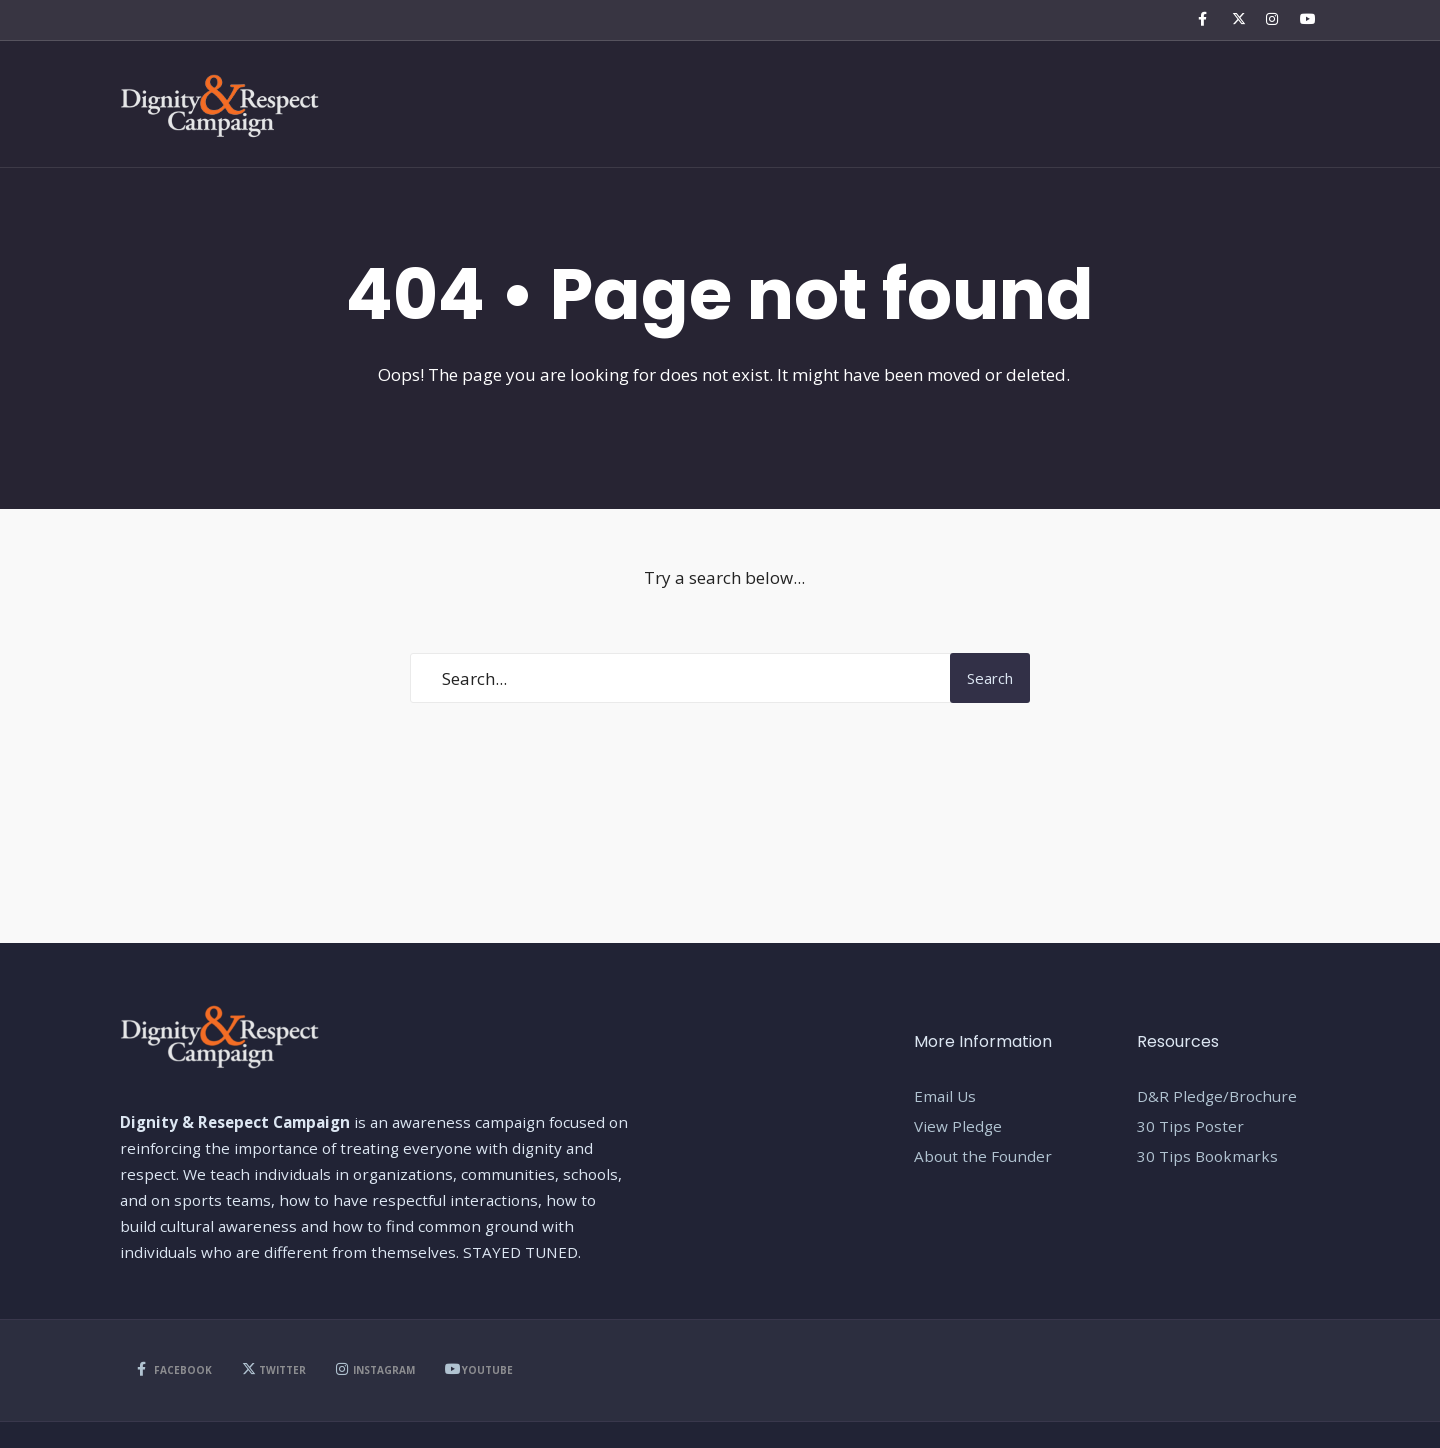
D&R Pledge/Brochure (1217, 1096)
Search (990, 678)
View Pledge (958, 1126)
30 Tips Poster (1190, 1126)
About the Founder (983, 1156)
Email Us (945, 1096)
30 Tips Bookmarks (1207, 1156)
